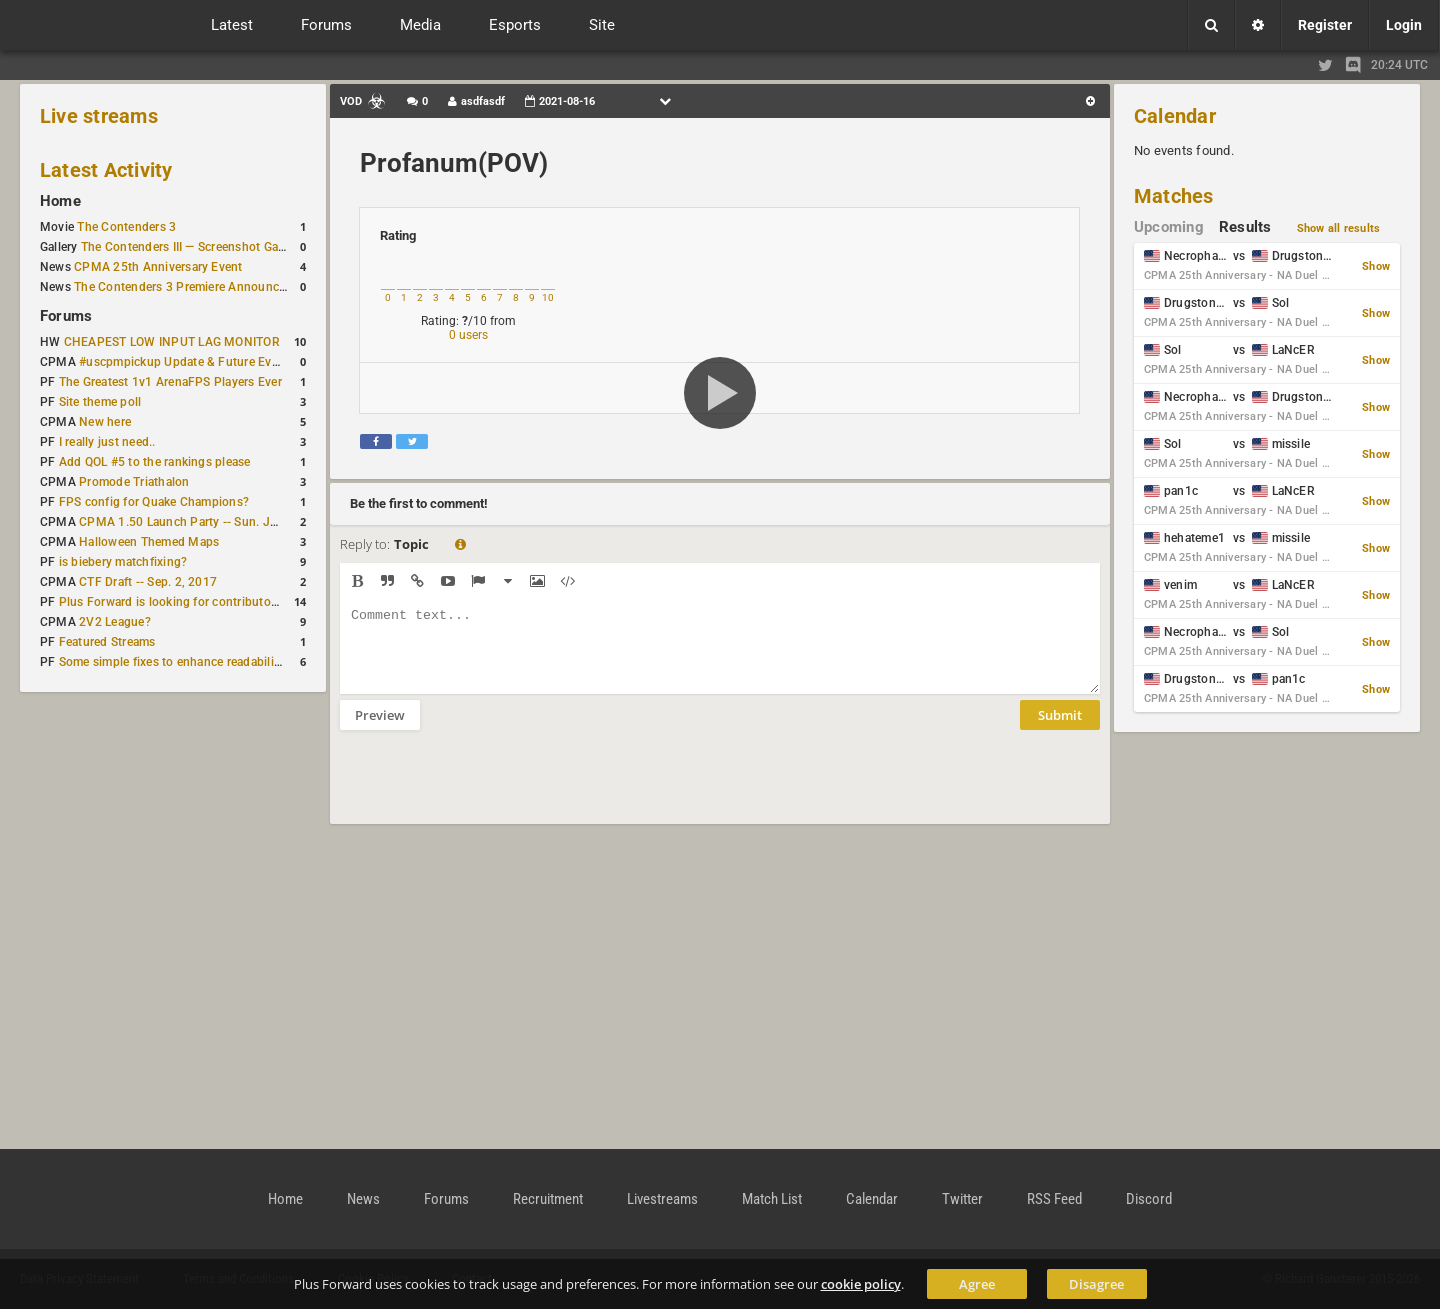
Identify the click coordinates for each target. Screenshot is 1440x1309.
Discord (1149, 1199)
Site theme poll (100, 402)
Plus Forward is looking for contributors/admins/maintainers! (229, 602)
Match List (772, 1199)
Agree (977, 1284)
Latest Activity (106, 170)
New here (105, 422)
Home (60, 201)
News (363, 1199)
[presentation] (492, 790)
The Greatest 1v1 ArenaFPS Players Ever (170, 382)
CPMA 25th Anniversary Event (158, 267)
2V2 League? (115, 622)
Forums (66, 316)
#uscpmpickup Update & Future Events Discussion (219, 362)
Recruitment (548, 1199)
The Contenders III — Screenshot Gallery (191, 247)
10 (548, 297)
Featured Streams (107, 642)
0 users (468, 335)
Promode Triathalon (134, 482)
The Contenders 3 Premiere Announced (183, 287)
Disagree (1096, 1284)
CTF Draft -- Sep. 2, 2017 (148, 582)
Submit (1060, 730)
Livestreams (662, 1199)
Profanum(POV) (454, 163)
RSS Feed (1054, 1199)
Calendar (1175, 116)
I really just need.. (107, 442)
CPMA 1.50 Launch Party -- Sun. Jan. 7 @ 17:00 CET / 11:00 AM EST (271, 522)
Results (1245, 227)
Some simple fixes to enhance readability (172, 662)
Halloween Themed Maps (149, 542)
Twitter (962, 1199)
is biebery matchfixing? (123, 562)
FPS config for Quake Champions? (154, 502)
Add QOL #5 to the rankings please (155, 462)
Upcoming (1169, 227)
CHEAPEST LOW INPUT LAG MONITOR (172, 342)
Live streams (99, 116)
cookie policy (861, 1284)
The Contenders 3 (126, 227)
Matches (1174, 196)
